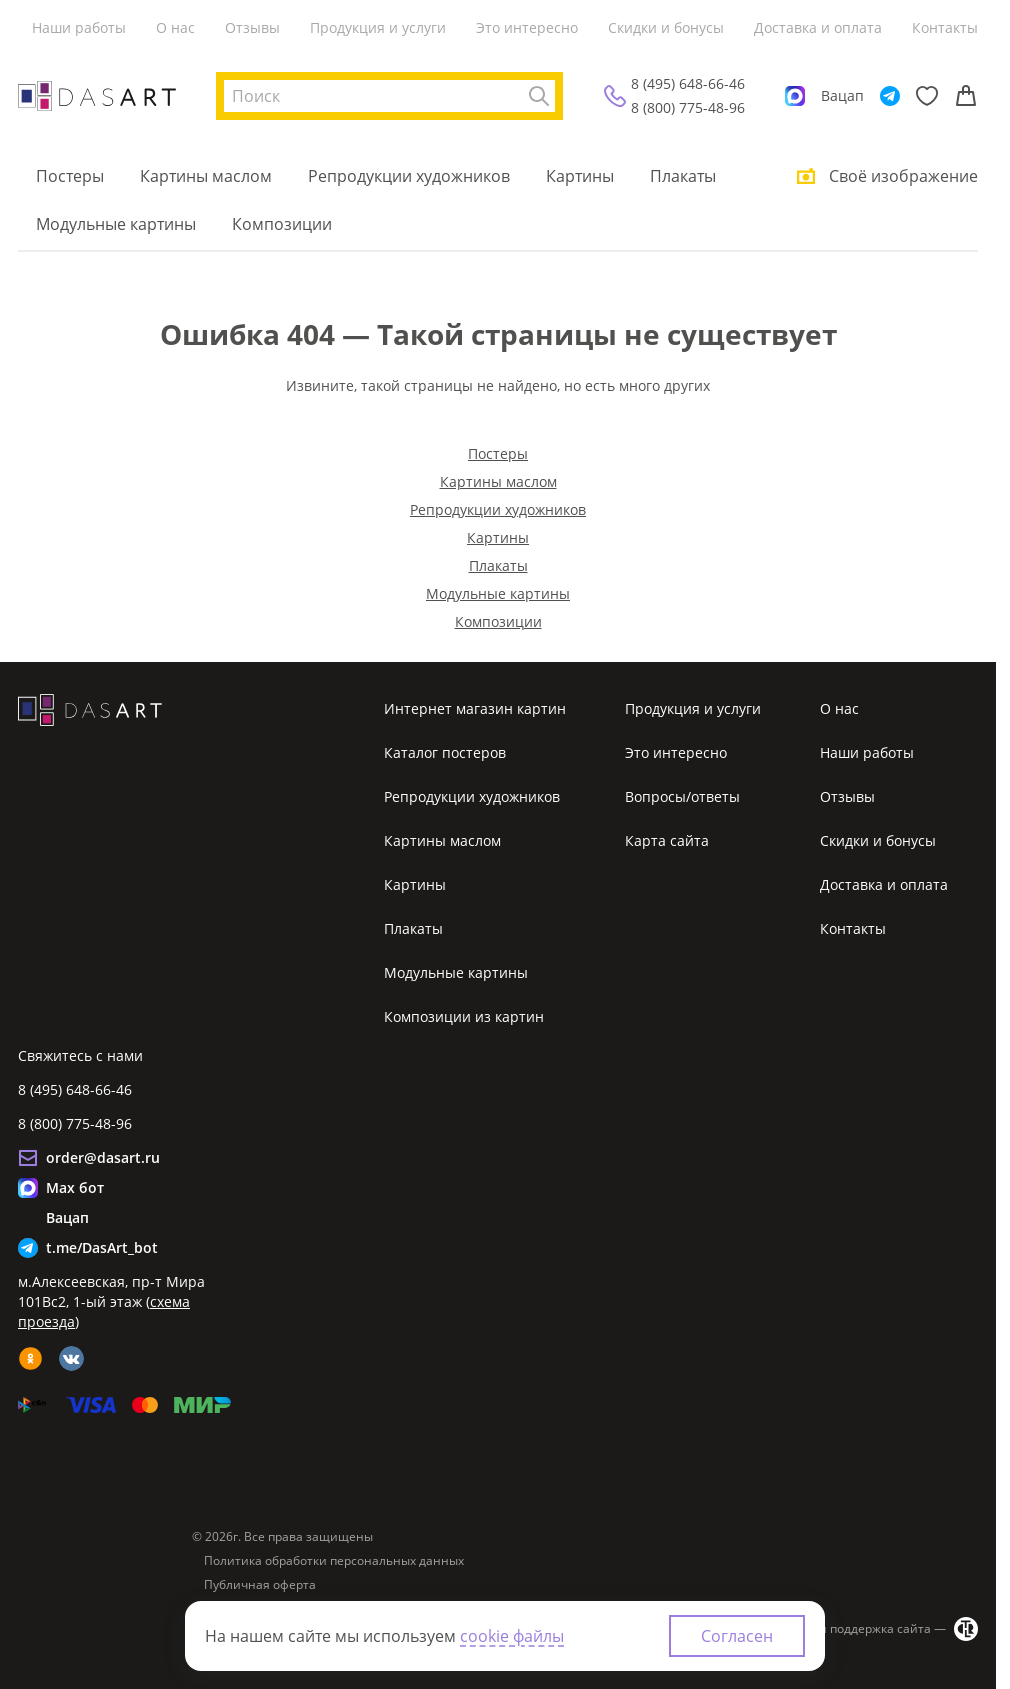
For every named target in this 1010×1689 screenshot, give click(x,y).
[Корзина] (966, 96)
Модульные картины (116, 224)
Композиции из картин (464, 1016)
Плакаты (683, 176)
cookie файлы (512, 1636)
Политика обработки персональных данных (334, 1561)
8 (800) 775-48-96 (688, 107)
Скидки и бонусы (666, 27)
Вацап (842, 95)
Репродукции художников (409, 176)
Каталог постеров (445, 752)
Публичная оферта (260, 1585)
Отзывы (252, 27)
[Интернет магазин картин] (97, 96)
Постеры (70, 176)
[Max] (795, 96)
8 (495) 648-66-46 (688, 83)
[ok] (30, 1358)
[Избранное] (927, 96)
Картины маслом (206, 176)
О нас (175, 27)
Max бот (75, 1187)
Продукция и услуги (378, 27)
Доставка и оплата (818, 27)
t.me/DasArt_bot (102, 1247)
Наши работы (79, 27)
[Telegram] (890, 96)
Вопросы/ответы (682, 796)
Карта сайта (667, 840)
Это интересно (527, 27)
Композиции (282, 224)
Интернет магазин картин (475, 708)
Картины (580, 176)
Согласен (737, 1636)
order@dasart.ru (103, 1157)
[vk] (71, 1358)
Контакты (945, 27)
